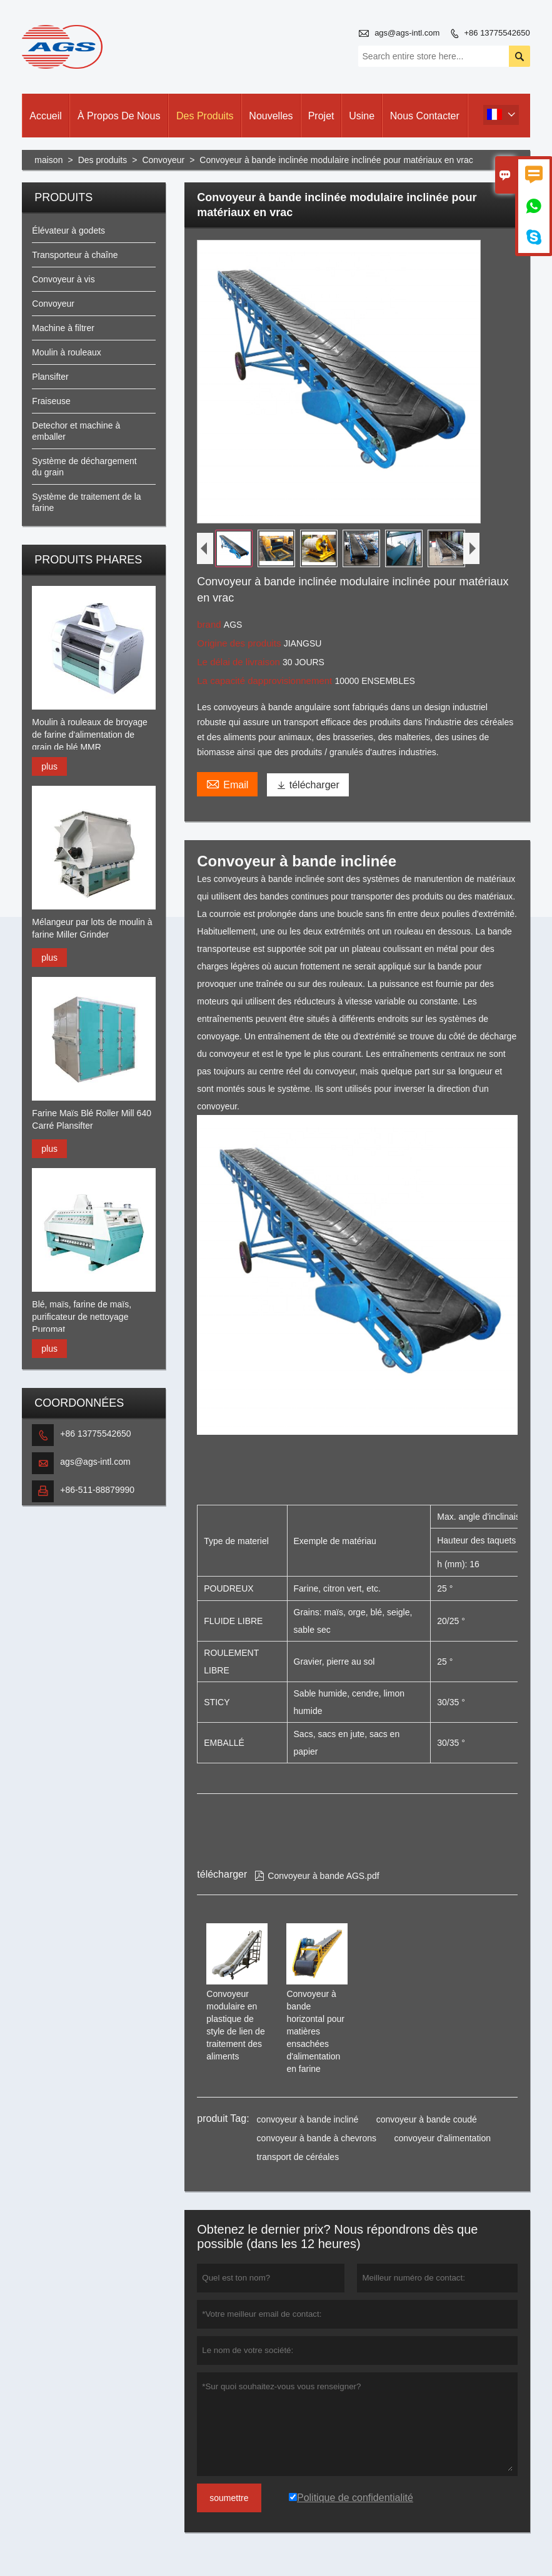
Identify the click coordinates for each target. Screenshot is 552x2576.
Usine (361, 116)
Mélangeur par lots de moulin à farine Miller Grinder (92, 928)
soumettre (228, 2498)
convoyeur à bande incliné (308, 2119)
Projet (321, 116)
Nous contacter (424, 116)
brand (210, 624)
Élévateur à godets (68, 230)
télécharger (307, 785)
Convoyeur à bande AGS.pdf (316, 1876)
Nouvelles (271, 116)
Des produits (205, 116)
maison (48, 160)
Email (227, 783)
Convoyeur (163, 160)
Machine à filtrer (63, 328)
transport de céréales (298, 2157)
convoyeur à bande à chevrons (316, 2138)
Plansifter (50, 377)
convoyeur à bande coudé (426, 2119)
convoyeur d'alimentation (442, 2138)
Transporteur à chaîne (75, 255)
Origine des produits (240, 643)
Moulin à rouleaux (66, 352)
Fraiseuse (51, 401)
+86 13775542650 (496, 32)
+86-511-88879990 (97, 1490)
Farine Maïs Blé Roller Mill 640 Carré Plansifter (91, 1119)
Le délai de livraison (240, 661)
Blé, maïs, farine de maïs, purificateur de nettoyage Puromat (81, 1316)
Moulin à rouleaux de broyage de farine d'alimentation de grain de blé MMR (89, 734)
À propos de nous (119, 116)
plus (49, 766)
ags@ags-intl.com (406, 32)
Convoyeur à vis (63, 279)
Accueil (45, 116)
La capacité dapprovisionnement (265, 680)
